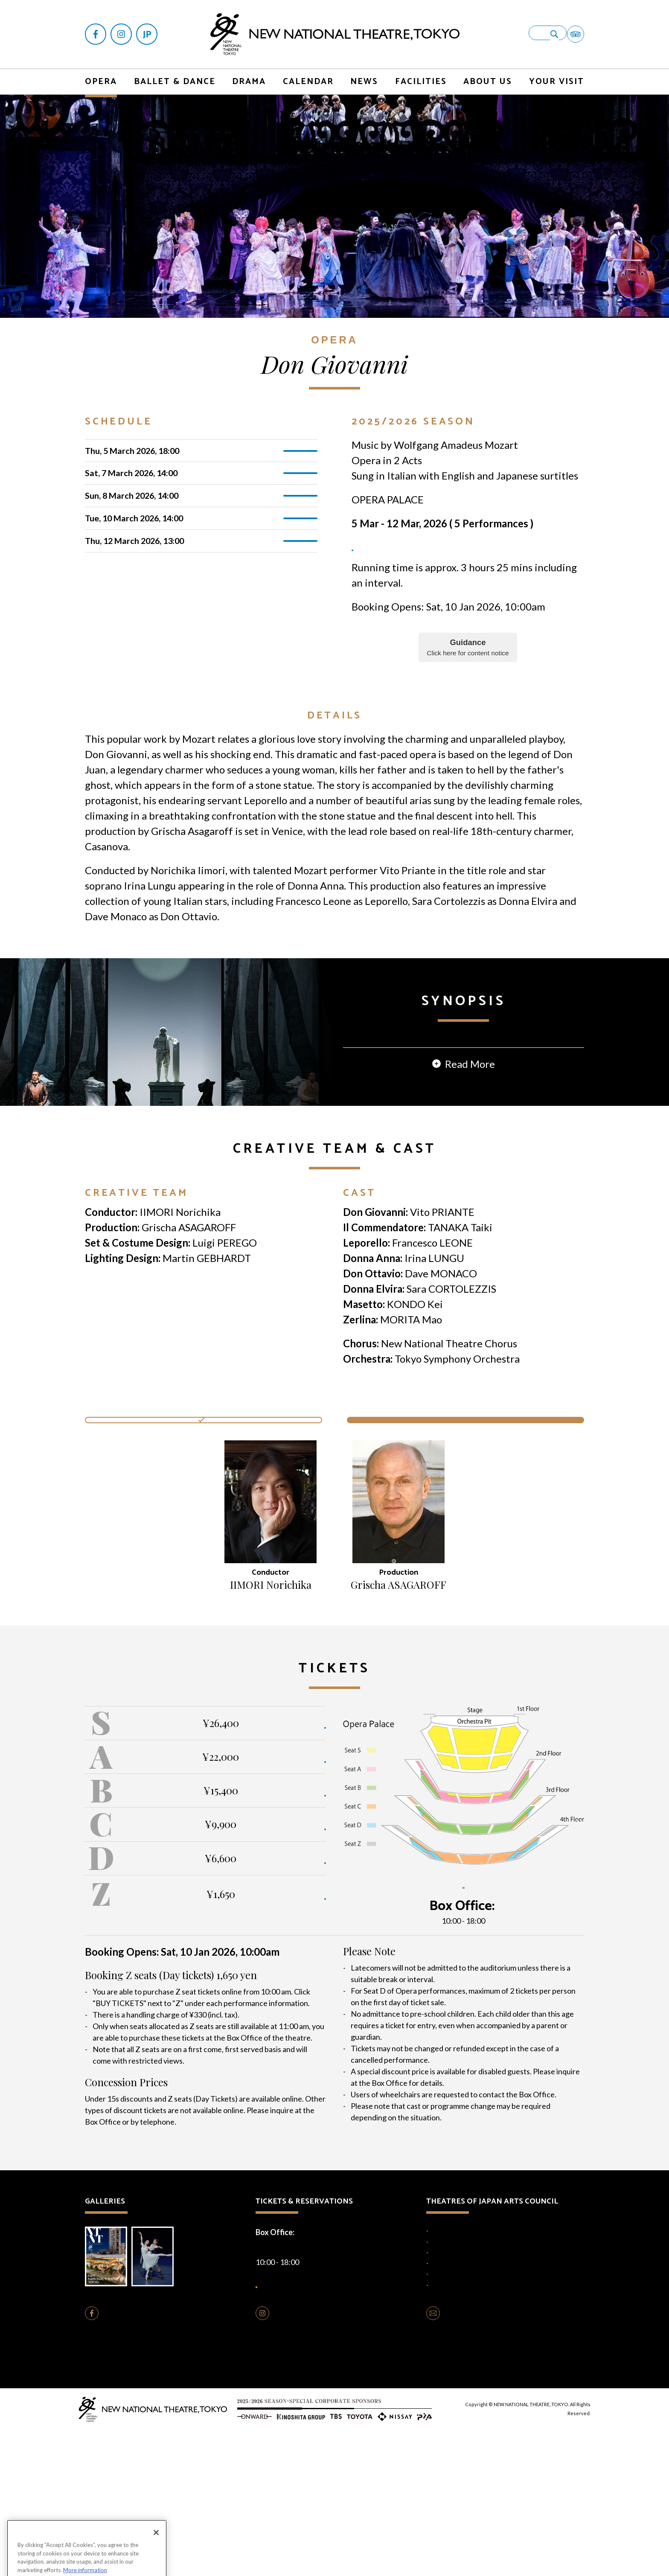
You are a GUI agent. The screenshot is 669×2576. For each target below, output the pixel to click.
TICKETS (301, 443)
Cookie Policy (319, 2504)
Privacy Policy (276, 2504)
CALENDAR (308, 72)
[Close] (156, 2556)
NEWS (364, 72)
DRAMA (249, 72)
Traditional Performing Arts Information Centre (489, 2416)
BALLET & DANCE (174, 72)
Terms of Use (360, 2504)
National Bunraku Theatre (462, 2394)
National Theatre (451, 2362)
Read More (470, 1186)
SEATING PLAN (463, 2006)
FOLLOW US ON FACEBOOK (152, 2458)
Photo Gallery (161, 2396)
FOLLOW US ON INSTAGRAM (324, 2458)
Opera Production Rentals (318, 2486)
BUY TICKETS (296, 1838)
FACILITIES (421, 72)
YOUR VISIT (556, 72)
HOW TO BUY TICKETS (319, 2421)
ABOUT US (487, 72)
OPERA (101, 72)
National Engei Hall (453, 2373)
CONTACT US (467, 2458)
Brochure (109, 2396)
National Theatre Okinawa (463, 2405)
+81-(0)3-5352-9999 (497, 2037)
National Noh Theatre (457, 2383)
